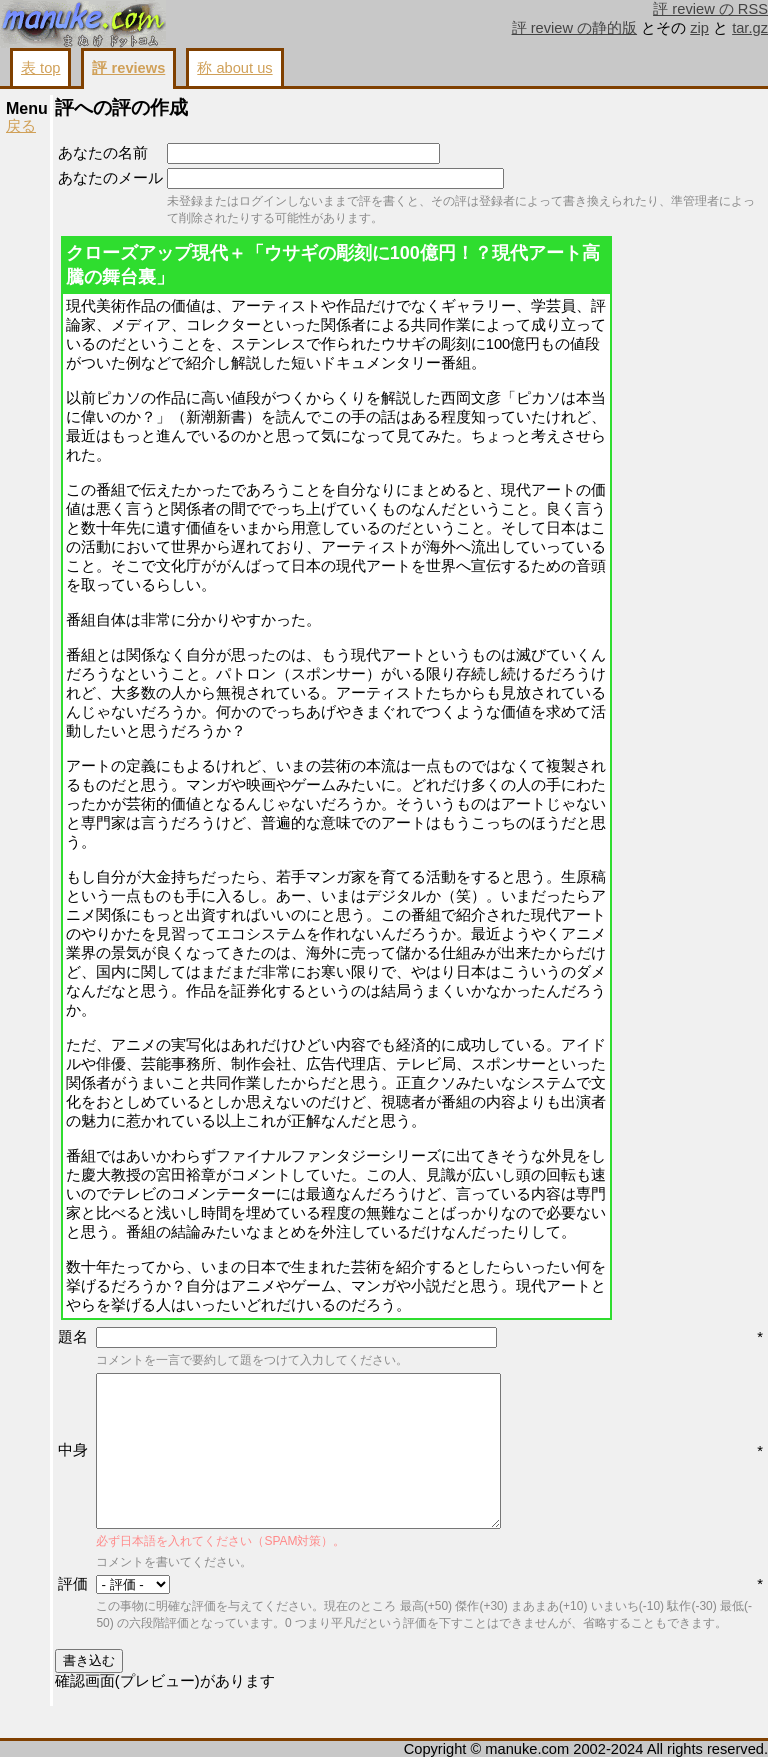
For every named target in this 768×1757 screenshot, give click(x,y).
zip (699, 28)
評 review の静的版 (575, 28)
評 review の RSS (710, 9)
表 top (40, 68)
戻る (21, 126)
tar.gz (750, 28)
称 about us (234, 68)
